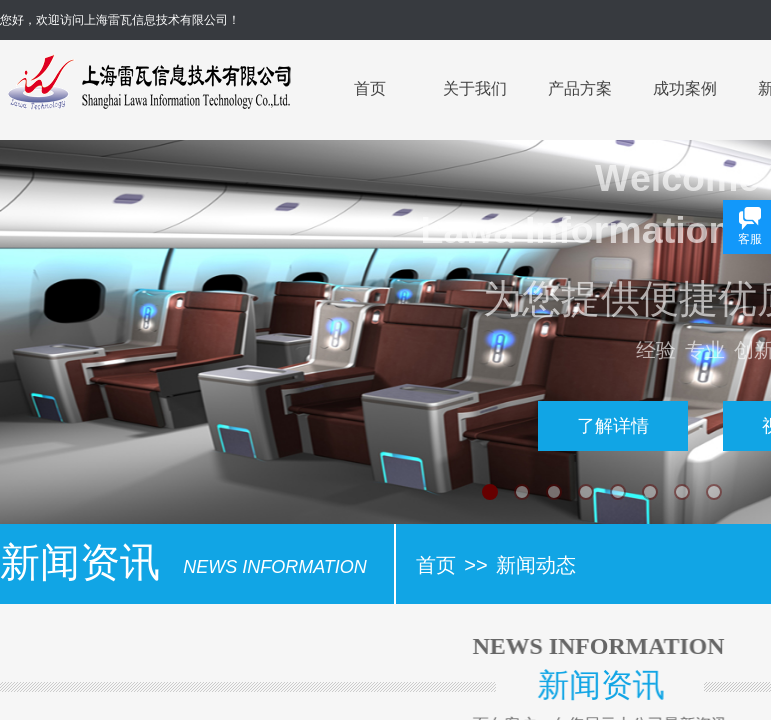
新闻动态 (536, 565)
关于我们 (475, 88)
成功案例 (685, 88)
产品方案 (580, 88)
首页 (370, 88)
